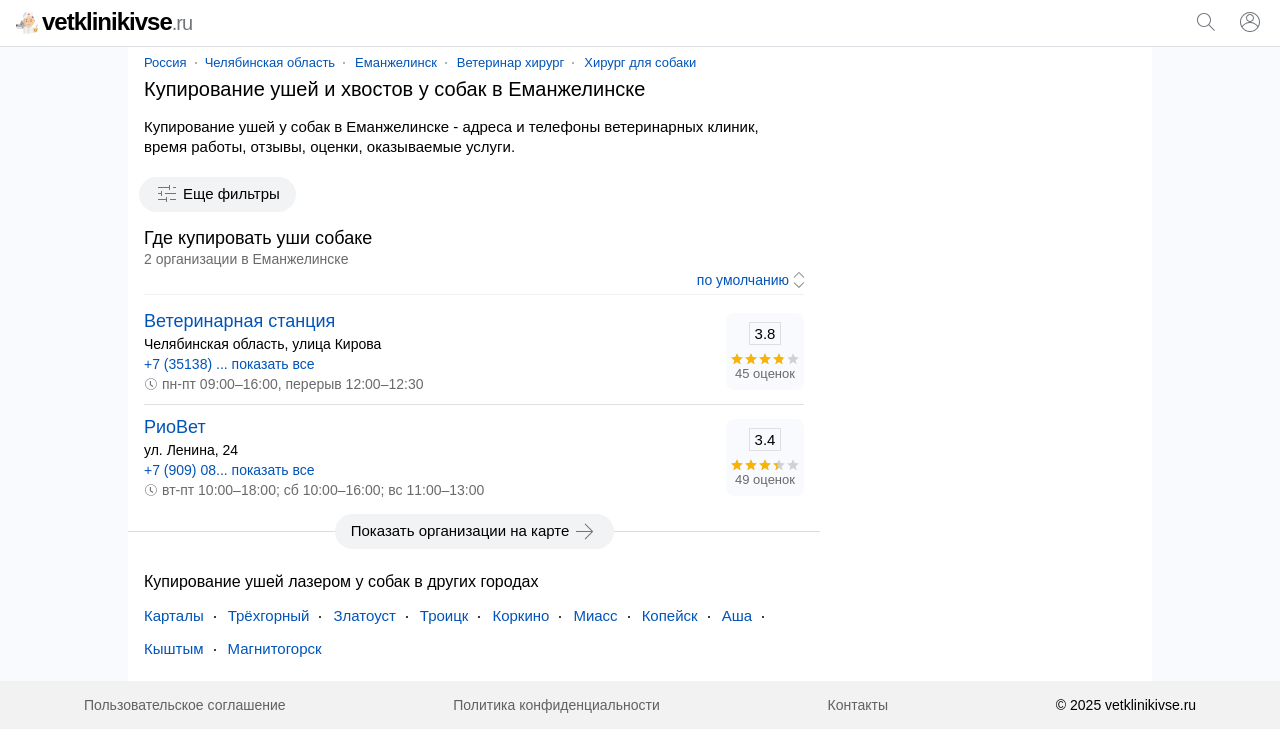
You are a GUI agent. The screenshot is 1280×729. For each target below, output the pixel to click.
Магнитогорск (275, 648)
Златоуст (364, 615)
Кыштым (174, 648)
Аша (737, 615)
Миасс (595, 615)
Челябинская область (270, 62)
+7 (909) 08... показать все (229, 470)
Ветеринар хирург (510, 62)
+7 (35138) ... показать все (229, 364)
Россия (165, 62)
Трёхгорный (269, 615)
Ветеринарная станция (239, 321)
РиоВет (175, 427)
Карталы (174, 615)
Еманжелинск (396, 62)
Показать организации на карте (474, 531)
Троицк (444, 615)
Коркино (520, 615)
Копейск (670, 615)
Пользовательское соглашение (185, 705)
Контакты (858, 705)
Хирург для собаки (640, 62)
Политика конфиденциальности (556, 705)
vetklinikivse (104, 21)
